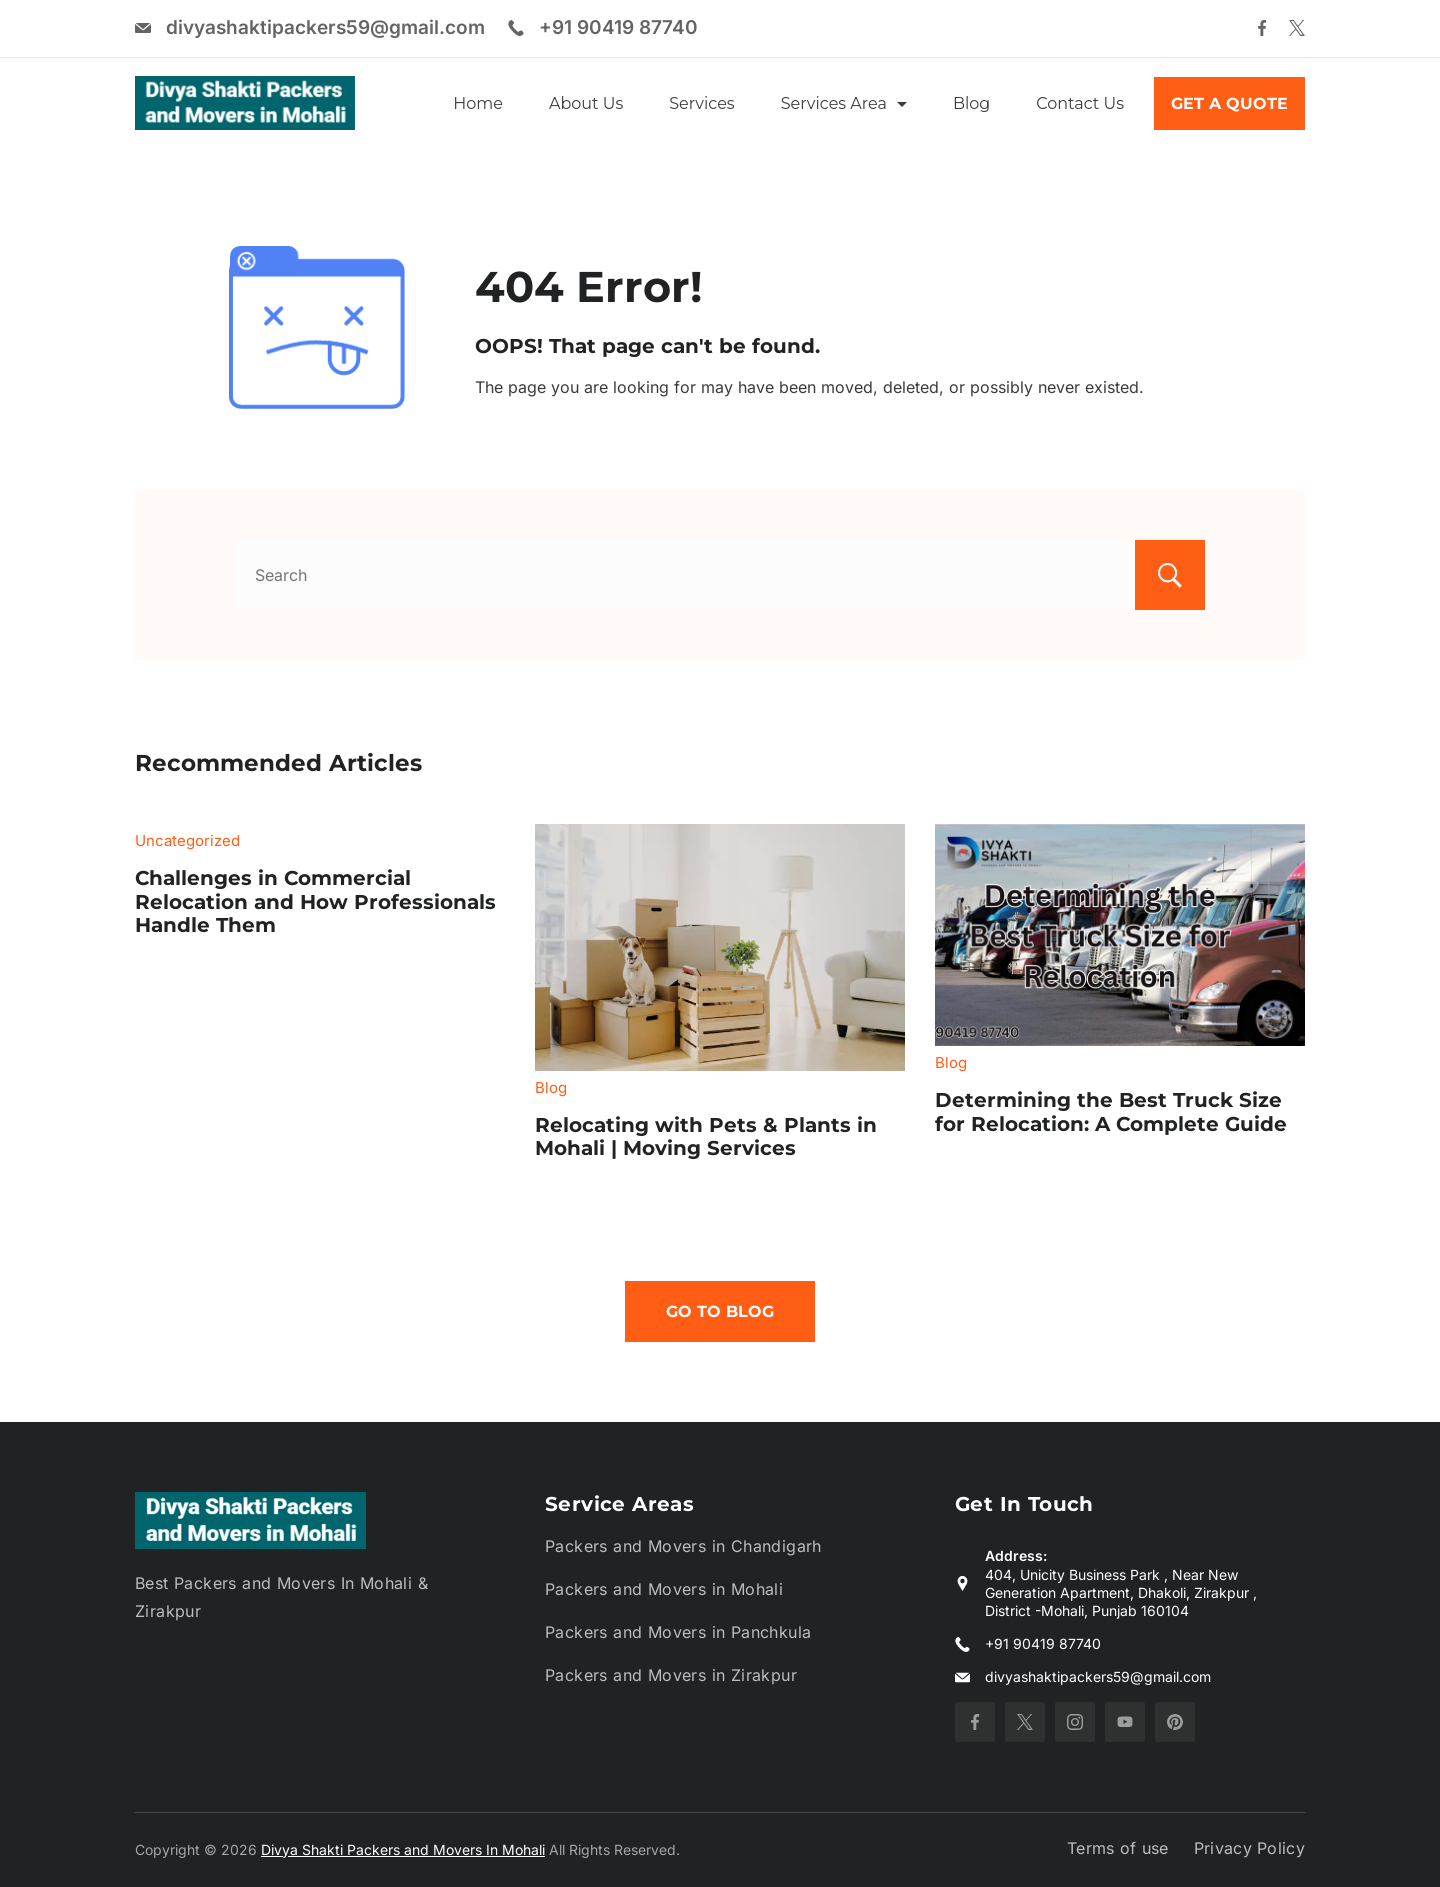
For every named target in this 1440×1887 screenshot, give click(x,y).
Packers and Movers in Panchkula (678, 1632)
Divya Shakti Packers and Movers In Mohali (403, 1849)
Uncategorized (187, 840)
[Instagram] (1075, 1722)
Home (478, 103)
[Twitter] (1297, 28)
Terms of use (1118, 1848)
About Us (586, 103)
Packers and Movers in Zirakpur (671, 1675)
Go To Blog (720, 1311)
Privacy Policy (1249, 1848)
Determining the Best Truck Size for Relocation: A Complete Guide (1111, 1112)
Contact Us (1080, 103)
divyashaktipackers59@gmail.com (325, 27)
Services (701, 103)
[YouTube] (1125, 1722)
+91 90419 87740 (618, 27)
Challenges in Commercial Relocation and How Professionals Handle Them (315, 901)
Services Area (844, 103)
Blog (971, 103)
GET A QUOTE (1229, 103)
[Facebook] (1262, 28)
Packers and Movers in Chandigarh (683, 1546)
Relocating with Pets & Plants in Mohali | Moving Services (706, 1137)
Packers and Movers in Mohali (664, 1589)
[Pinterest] (1175, 1722)
